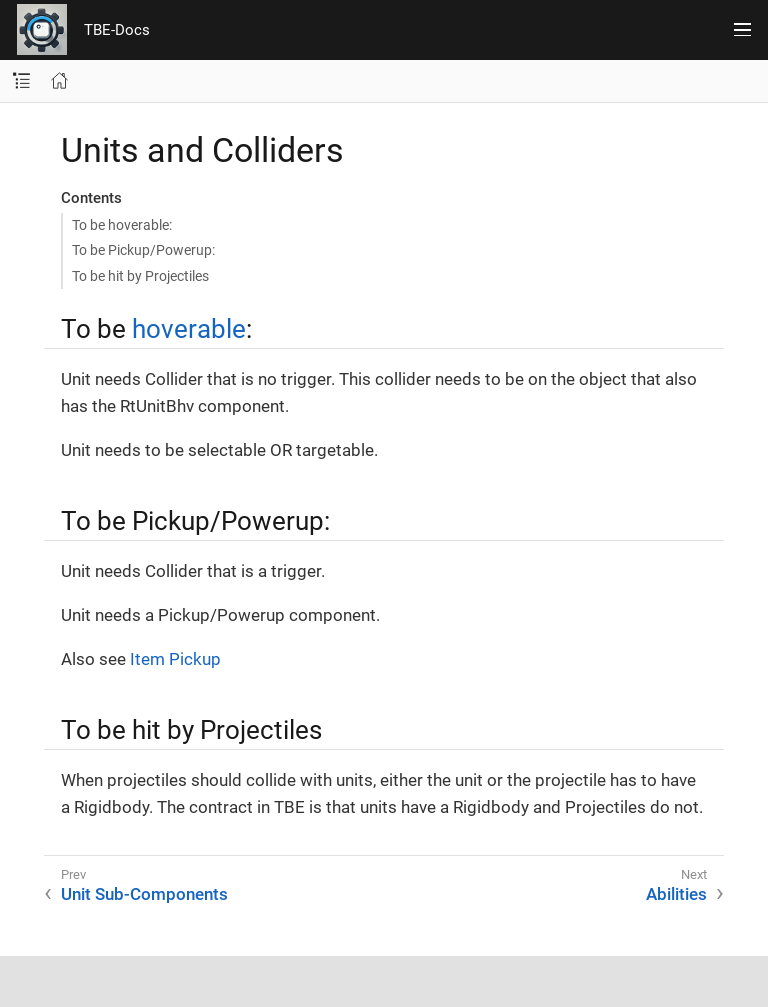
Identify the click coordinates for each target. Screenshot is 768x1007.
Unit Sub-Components (144, 894)
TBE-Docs (117, 30)
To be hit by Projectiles (140, 276)
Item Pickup (175, 659)
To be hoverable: (122, 225)
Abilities (676, 894)
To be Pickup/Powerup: (143, 250)
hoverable (189, 329)
